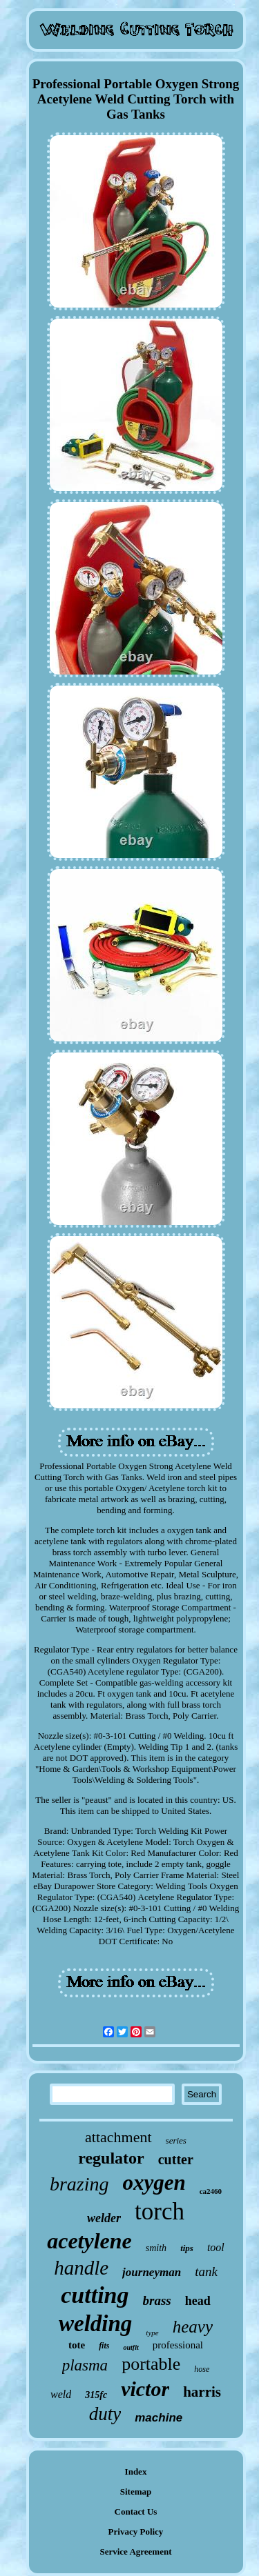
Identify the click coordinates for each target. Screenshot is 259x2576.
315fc (96, 2395)
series (176, 2140)
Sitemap (136, 2491)
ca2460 (211, 2191)
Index (136, 2471)
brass (157, 2300)
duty (105, 2414)
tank (206, 2271)
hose (201, 2369)
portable (151, 2364)
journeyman (151, 2272)
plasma (85, 2365)
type (152, 2332)
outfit (130, 2347)
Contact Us (136, 2511)
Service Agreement (135, 2551)
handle (81, 2268)
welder (104, 2218)
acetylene (89, 2240)
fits (104, 2345)
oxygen (153, 2182)
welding (95, 2323)
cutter (175, 2159)
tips (186, 2248)
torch (159, 2211)
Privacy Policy (136, 2531)
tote (76, 2344)
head (198, 2301)
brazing (79, 2184)
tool (215, 2247)
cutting (94, 2295)
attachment (118, 2137)
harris (202, 2392)
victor (145, 2388)
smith (156, 2248)
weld (60, 2394)
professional (178, 2344)
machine (158, 2417)
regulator (111, 2158)
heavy (193, 2326)
